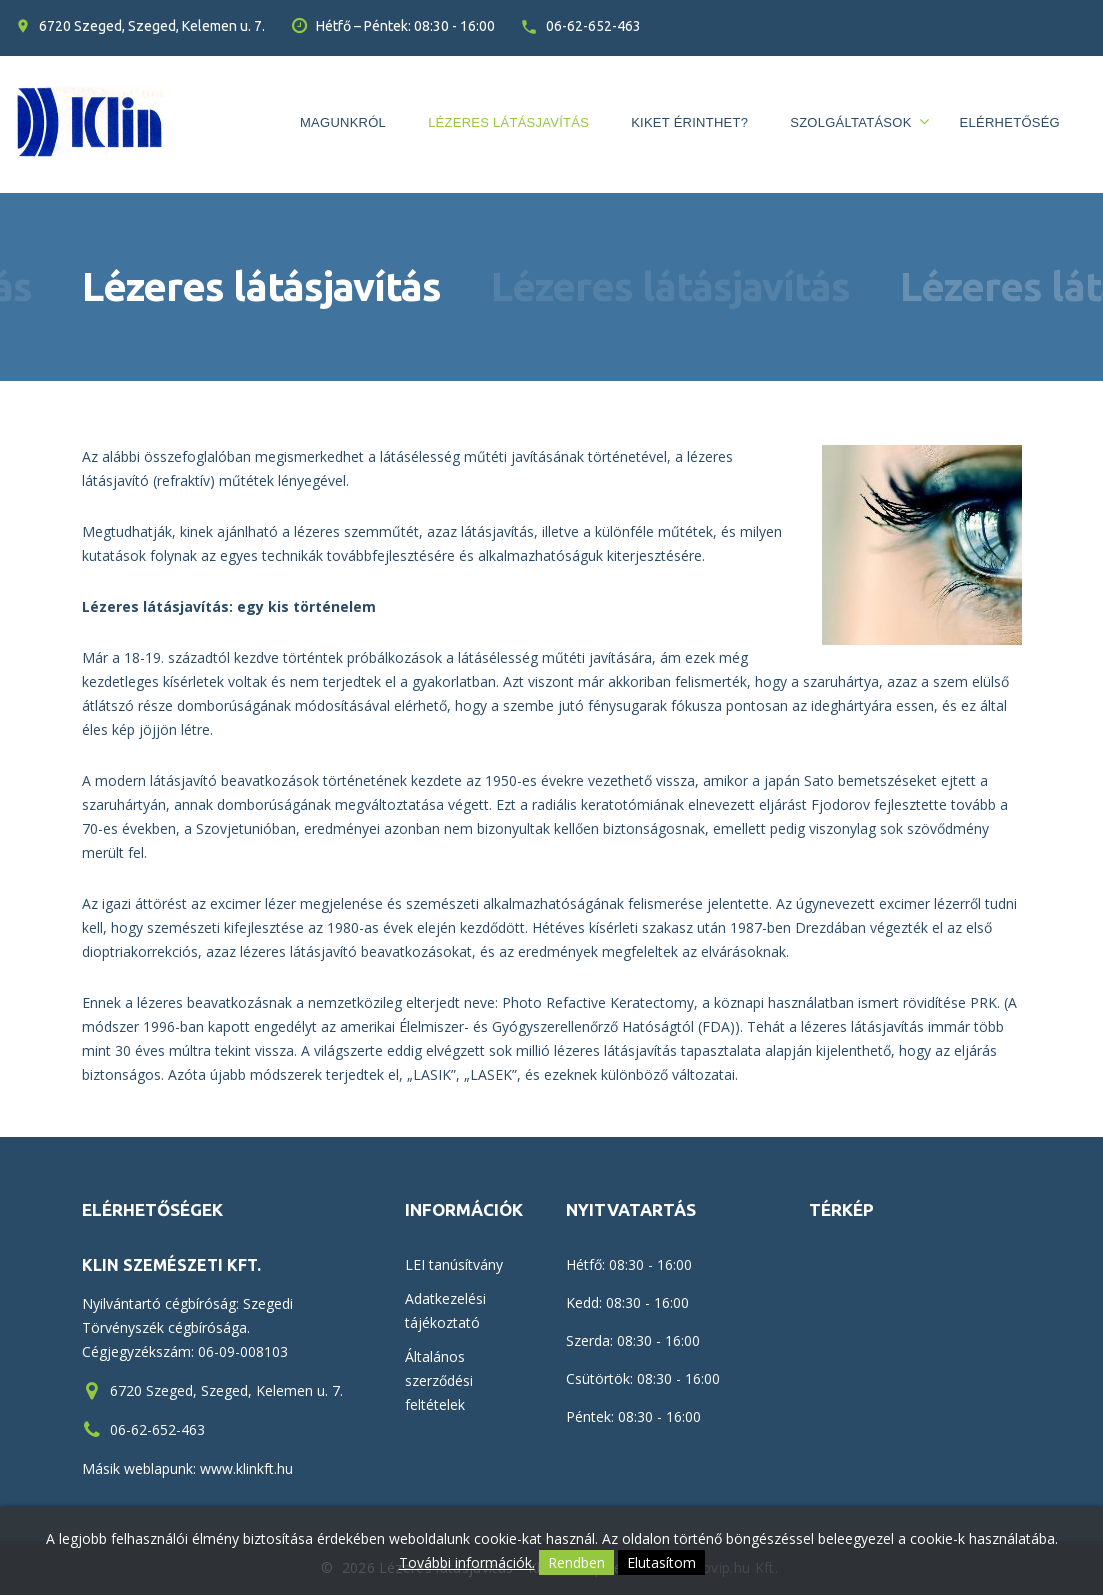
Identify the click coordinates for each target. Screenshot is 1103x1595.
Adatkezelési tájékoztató (445, 1310)
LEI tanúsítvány (454, 1264)
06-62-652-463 (593, 26)
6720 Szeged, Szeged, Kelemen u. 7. (152, 26)
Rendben (576, 1562)
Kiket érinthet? (689, 122)
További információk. (467, 1562)
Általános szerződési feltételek (439, 1380)
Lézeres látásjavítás (508, 122)
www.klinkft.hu (246, 1468)
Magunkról (343, 122)
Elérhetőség (1010, 122)
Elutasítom (661, 1562)
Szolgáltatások (850, 122)
